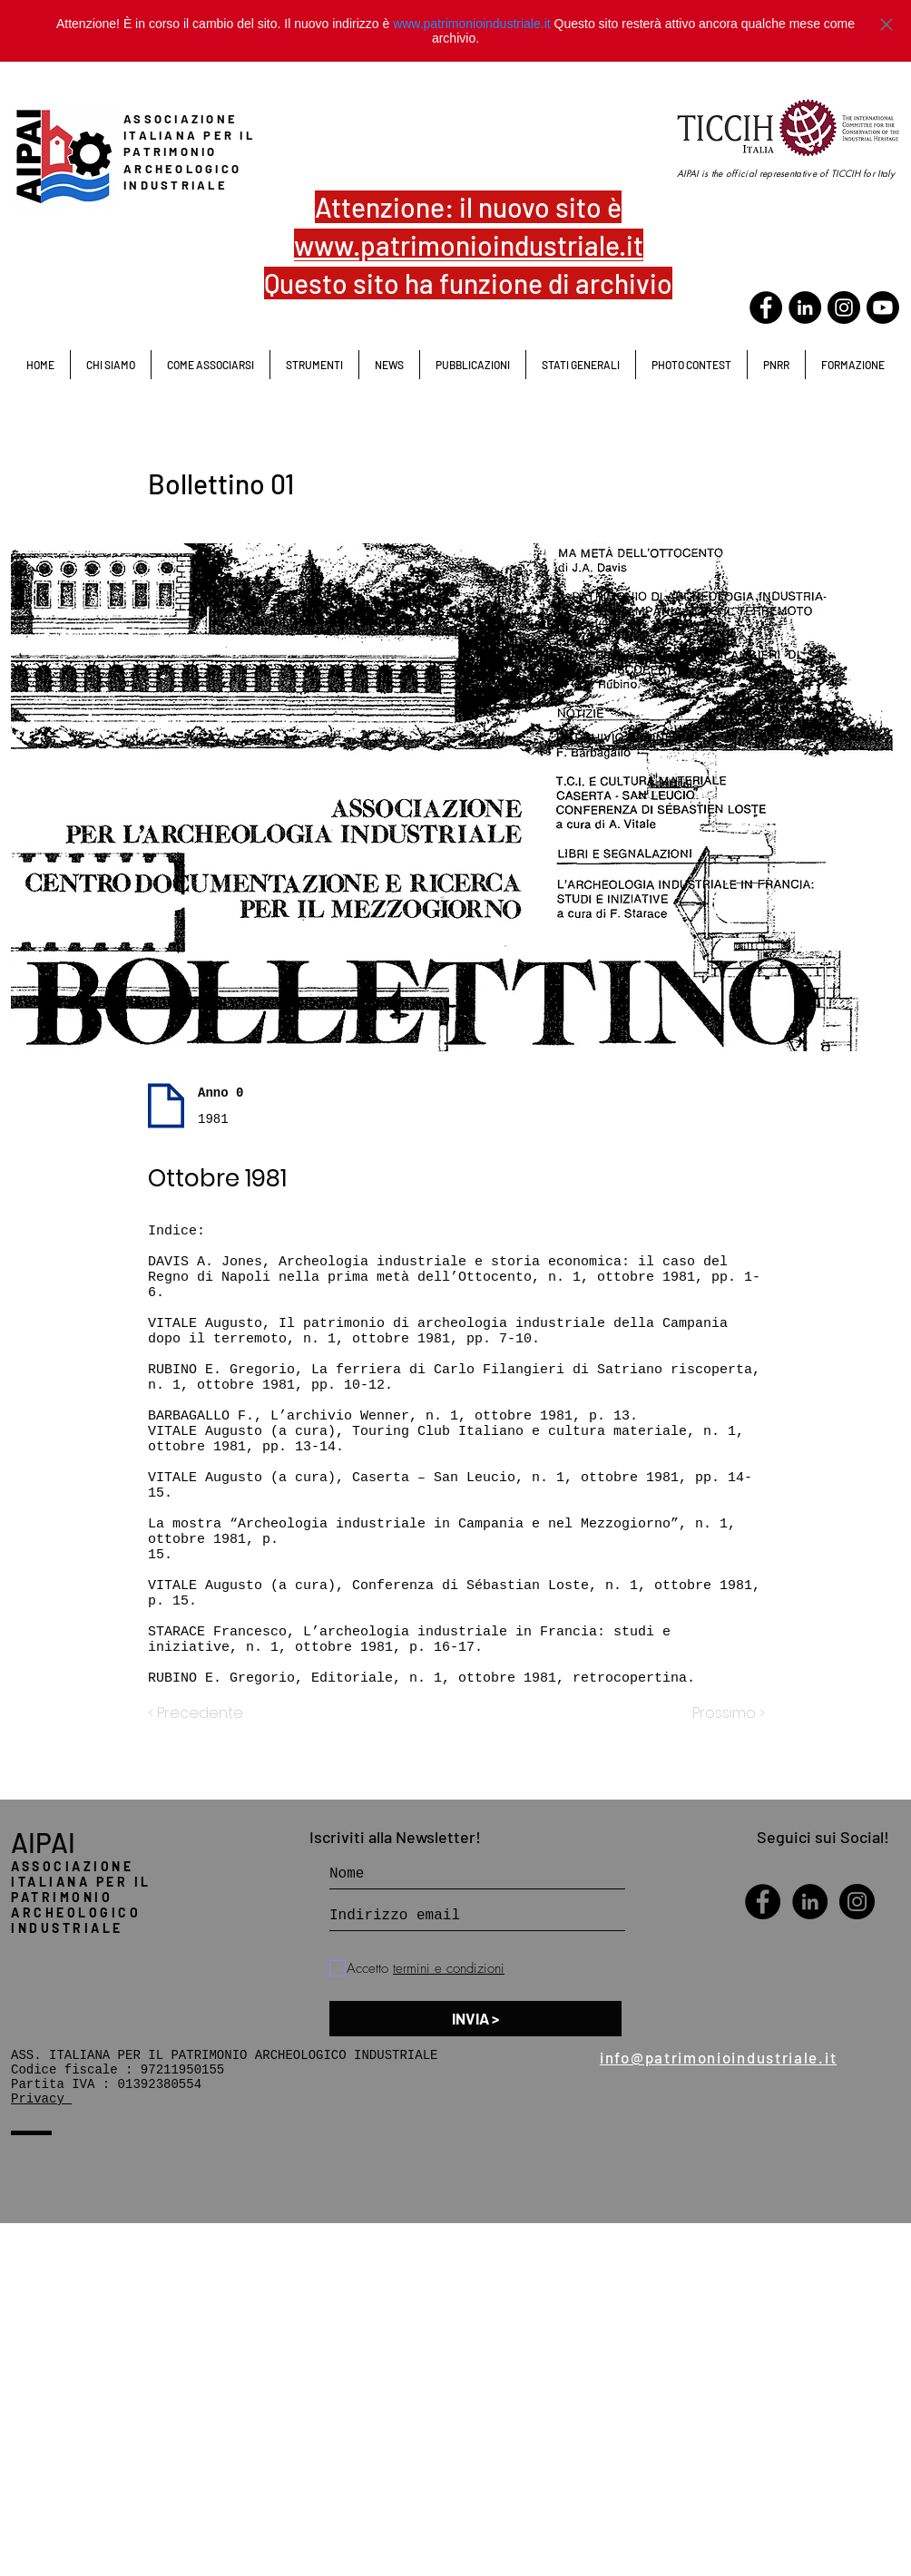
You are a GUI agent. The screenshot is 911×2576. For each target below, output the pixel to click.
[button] (580, 364)
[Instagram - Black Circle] (857, 1901)
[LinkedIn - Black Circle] (805, 307)
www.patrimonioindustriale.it (472, 23)
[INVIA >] (475, 2018)
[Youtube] (883, 307)
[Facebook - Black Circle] (765, 307)
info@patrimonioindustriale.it (718, 2057)
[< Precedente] (208, 1713)
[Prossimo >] (719, 1713)
